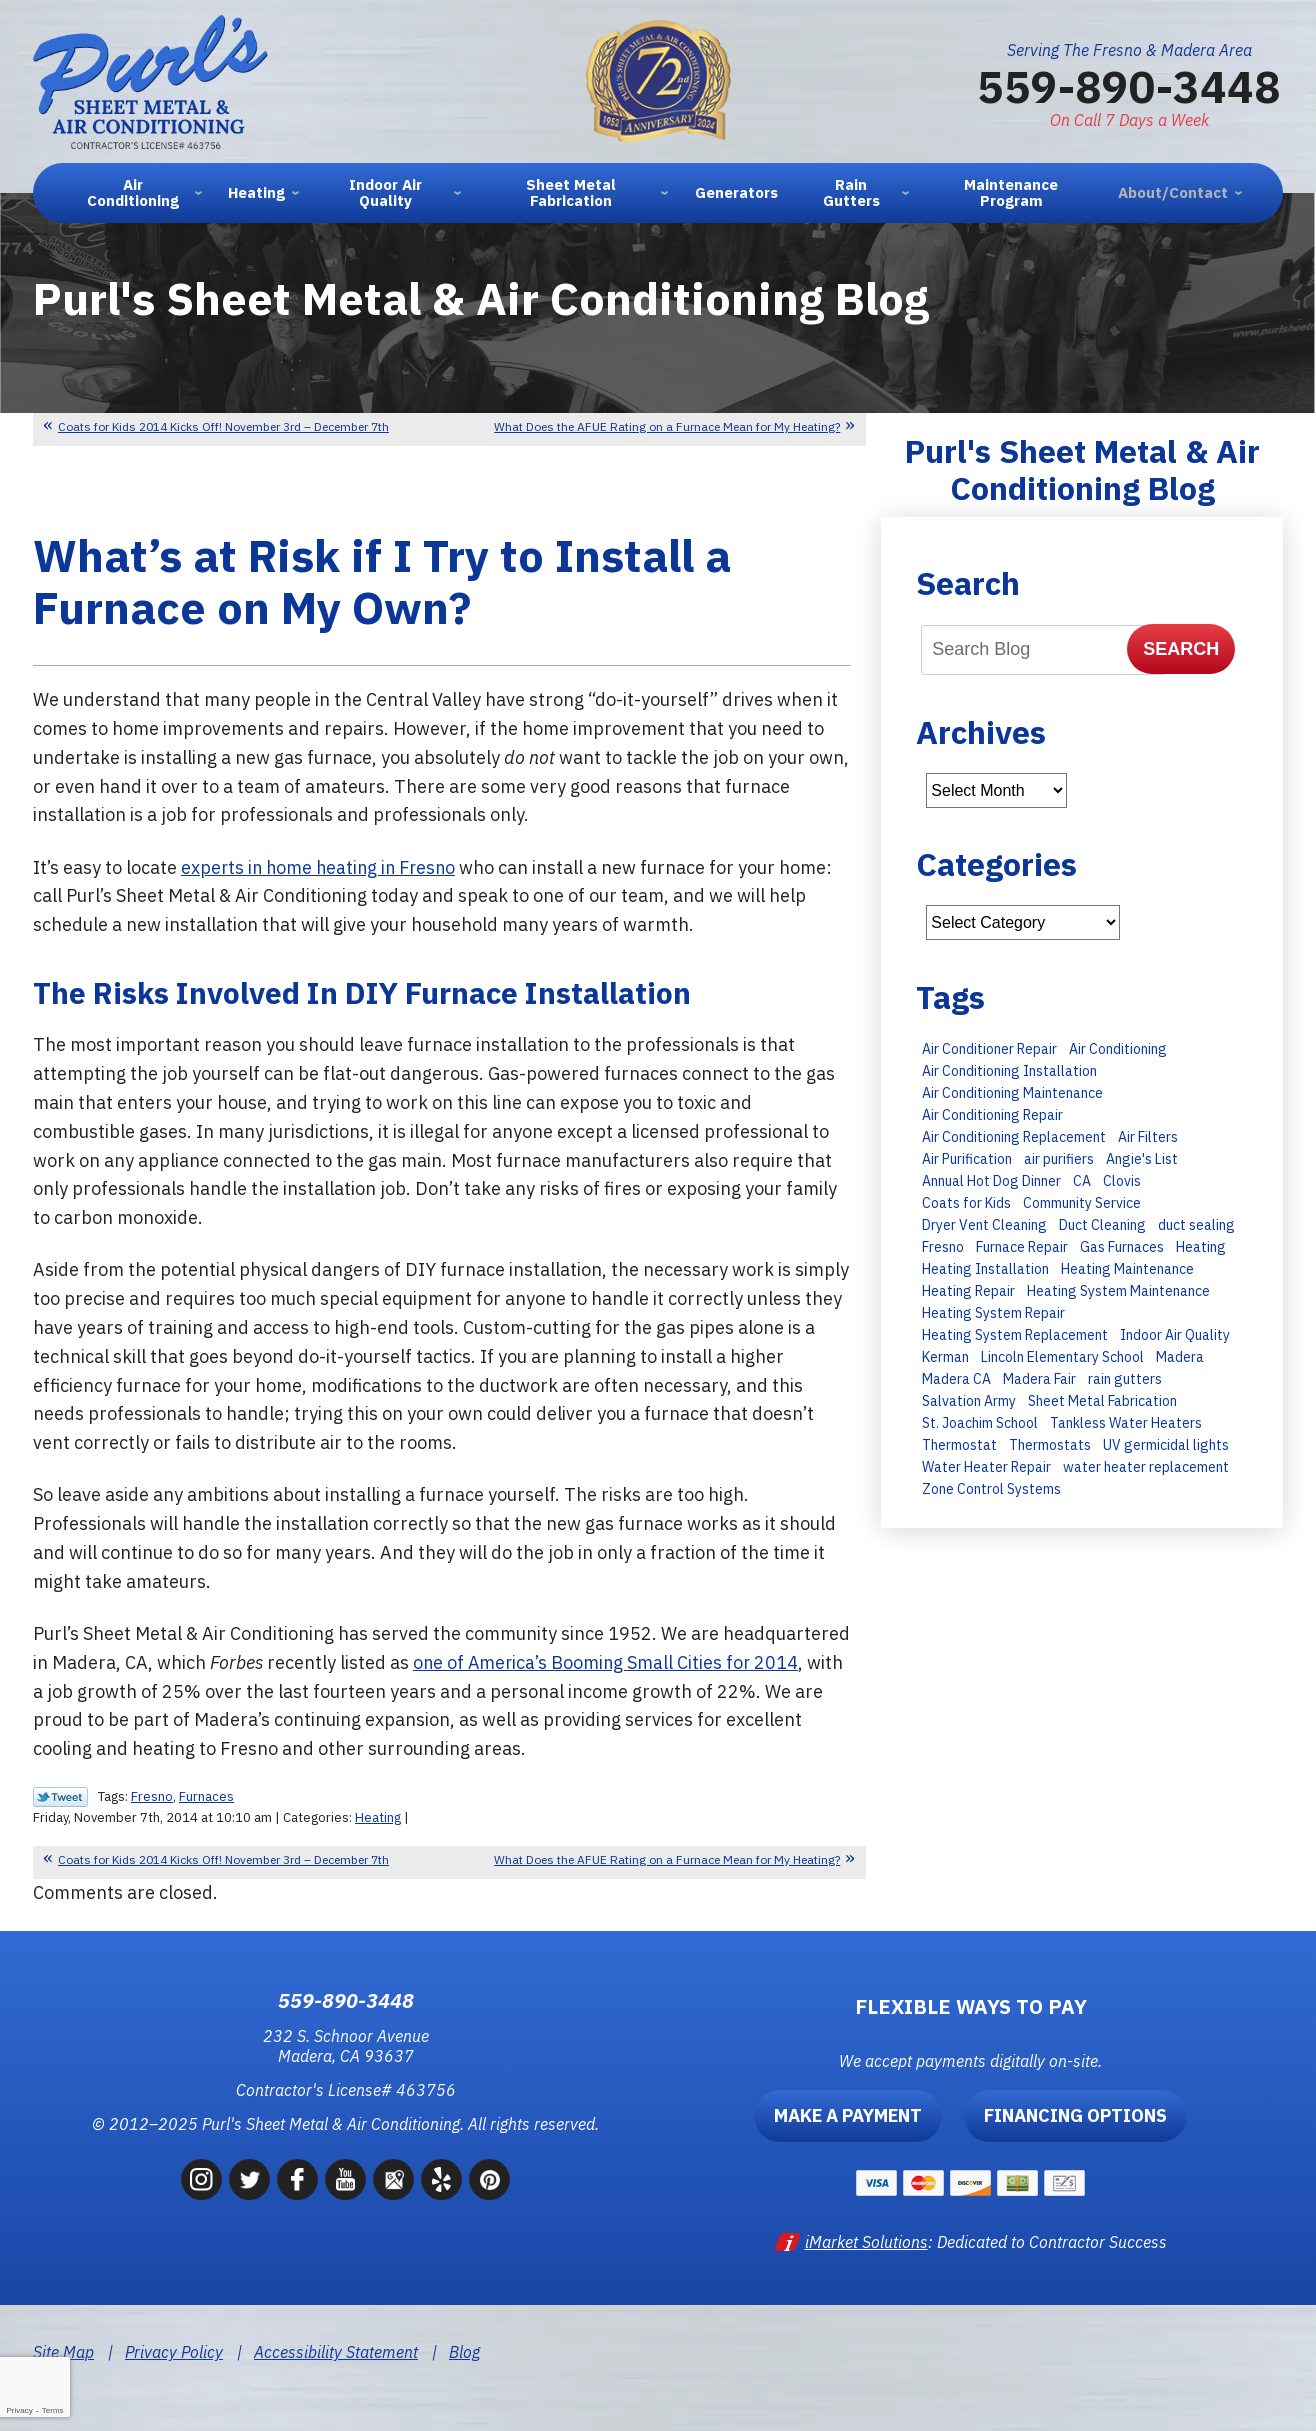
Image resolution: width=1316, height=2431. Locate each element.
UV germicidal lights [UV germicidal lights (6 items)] (1166, 1445)
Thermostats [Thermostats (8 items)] (1050, 1445)
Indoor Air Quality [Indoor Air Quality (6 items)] (1175, 1335)
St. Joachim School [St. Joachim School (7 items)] (980, 1423)
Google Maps (393, 2179)
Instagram (201, 2179)
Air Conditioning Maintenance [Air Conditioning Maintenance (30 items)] (1012, 1093)
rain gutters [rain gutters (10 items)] (1125, 1379)
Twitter (249, 2179)
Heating (378, 1817)
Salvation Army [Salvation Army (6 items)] (969, 1401)
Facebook (297, 2179)
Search (1181, 649)
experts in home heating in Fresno (322, 867)
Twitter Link (60, 1797)
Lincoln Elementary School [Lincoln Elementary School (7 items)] (1062, 1357)
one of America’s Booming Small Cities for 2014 (608, 1662)
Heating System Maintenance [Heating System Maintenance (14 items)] (1118, 1291)
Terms (53, 2410)
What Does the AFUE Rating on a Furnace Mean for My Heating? (667, 426)
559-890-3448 (1129, 86)
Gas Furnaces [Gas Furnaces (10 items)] (1122, 1247)
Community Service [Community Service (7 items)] (1082, 1203)
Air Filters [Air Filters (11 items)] (1148, 1137)
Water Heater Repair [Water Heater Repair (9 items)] (986, 1467)
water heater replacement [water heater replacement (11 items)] (1146, 1467)
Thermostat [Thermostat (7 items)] (959, 1445)
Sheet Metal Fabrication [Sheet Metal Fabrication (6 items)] (1102, 1401)
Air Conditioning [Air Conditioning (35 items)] (1118, 1049)
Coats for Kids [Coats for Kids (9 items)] (966, 1203)
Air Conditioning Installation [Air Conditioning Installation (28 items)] (1009, 1071)
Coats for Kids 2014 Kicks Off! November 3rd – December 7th (223, 426)
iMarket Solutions (866, 2242)
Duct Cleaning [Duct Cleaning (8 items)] (1102, 1225)
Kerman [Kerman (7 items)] (945, 1357)
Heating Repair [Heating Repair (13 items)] (968, 1291)
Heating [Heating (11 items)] (1201, 1247)
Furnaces (206, 1796)
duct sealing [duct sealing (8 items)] (1196, 1225)
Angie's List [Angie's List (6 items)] (1142, 1159)
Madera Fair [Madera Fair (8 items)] (1039, 1379)
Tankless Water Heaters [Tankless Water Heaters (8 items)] (1126, 1423)
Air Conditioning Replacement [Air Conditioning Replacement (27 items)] (1014, 1137)
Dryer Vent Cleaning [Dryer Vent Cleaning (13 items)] (984, 1225)
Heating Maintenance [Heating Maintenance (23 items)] (1127, 1269)
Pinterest (489, 2179)
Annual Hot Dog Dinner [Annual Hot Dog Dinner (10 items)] (991, 1181)
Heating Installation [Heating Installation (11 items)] (985, 1269)
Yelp (441, 2179)
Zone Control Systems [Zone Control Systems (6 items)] (991, 1489)
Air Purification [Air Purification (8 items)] (967, 1159)
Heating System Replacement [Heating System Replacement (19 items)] (1015, 1335)
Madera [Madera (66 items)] (1180, 1357)
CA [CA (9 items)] (1082, 1181)
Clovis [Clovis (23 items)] (1122, 1181)
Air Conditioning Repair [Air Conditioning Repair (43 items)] (992, 1115)
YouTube (345, 2179)
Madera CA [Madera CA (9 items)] (956, 1379)
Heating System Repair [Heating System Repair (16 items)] (993, 1313)
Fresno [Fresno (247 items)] (943, 1247)
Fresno (152, 1796)
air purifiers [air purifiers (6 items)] (1059, 1159)
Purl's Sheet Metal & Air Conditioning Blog (1082, 469)
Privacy (19, 2410)
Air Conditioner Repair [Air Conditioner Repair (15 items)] (989, 1049)
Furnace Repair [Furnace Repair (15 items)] (1022, 1247)
